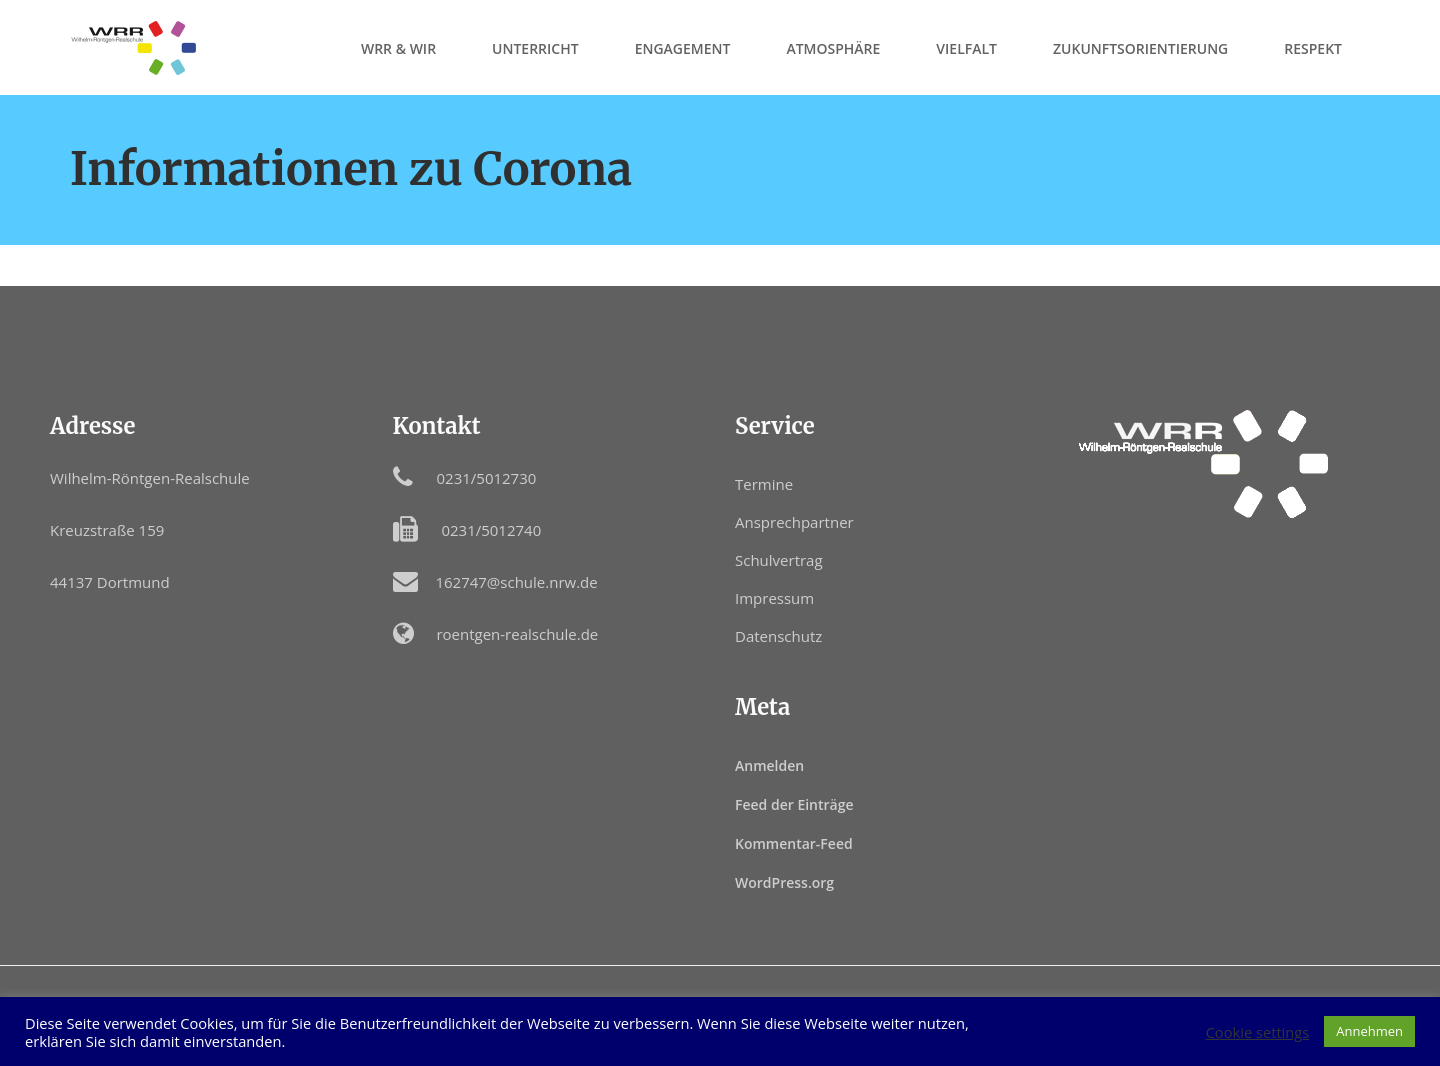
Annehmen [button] (1369, 1031)
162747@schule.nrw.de (516, 582)
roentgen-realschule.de (517, 634)
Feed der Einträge (794, 804)
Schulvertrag (779, 560)
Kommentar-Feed (794, 843)
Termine (764, 484)
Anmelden (769, 765)
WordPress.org (784, 882)
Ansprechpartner (794, 522)
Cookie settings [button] (1258, 1032)
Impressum (774, 598)
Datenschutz (778, 636)
